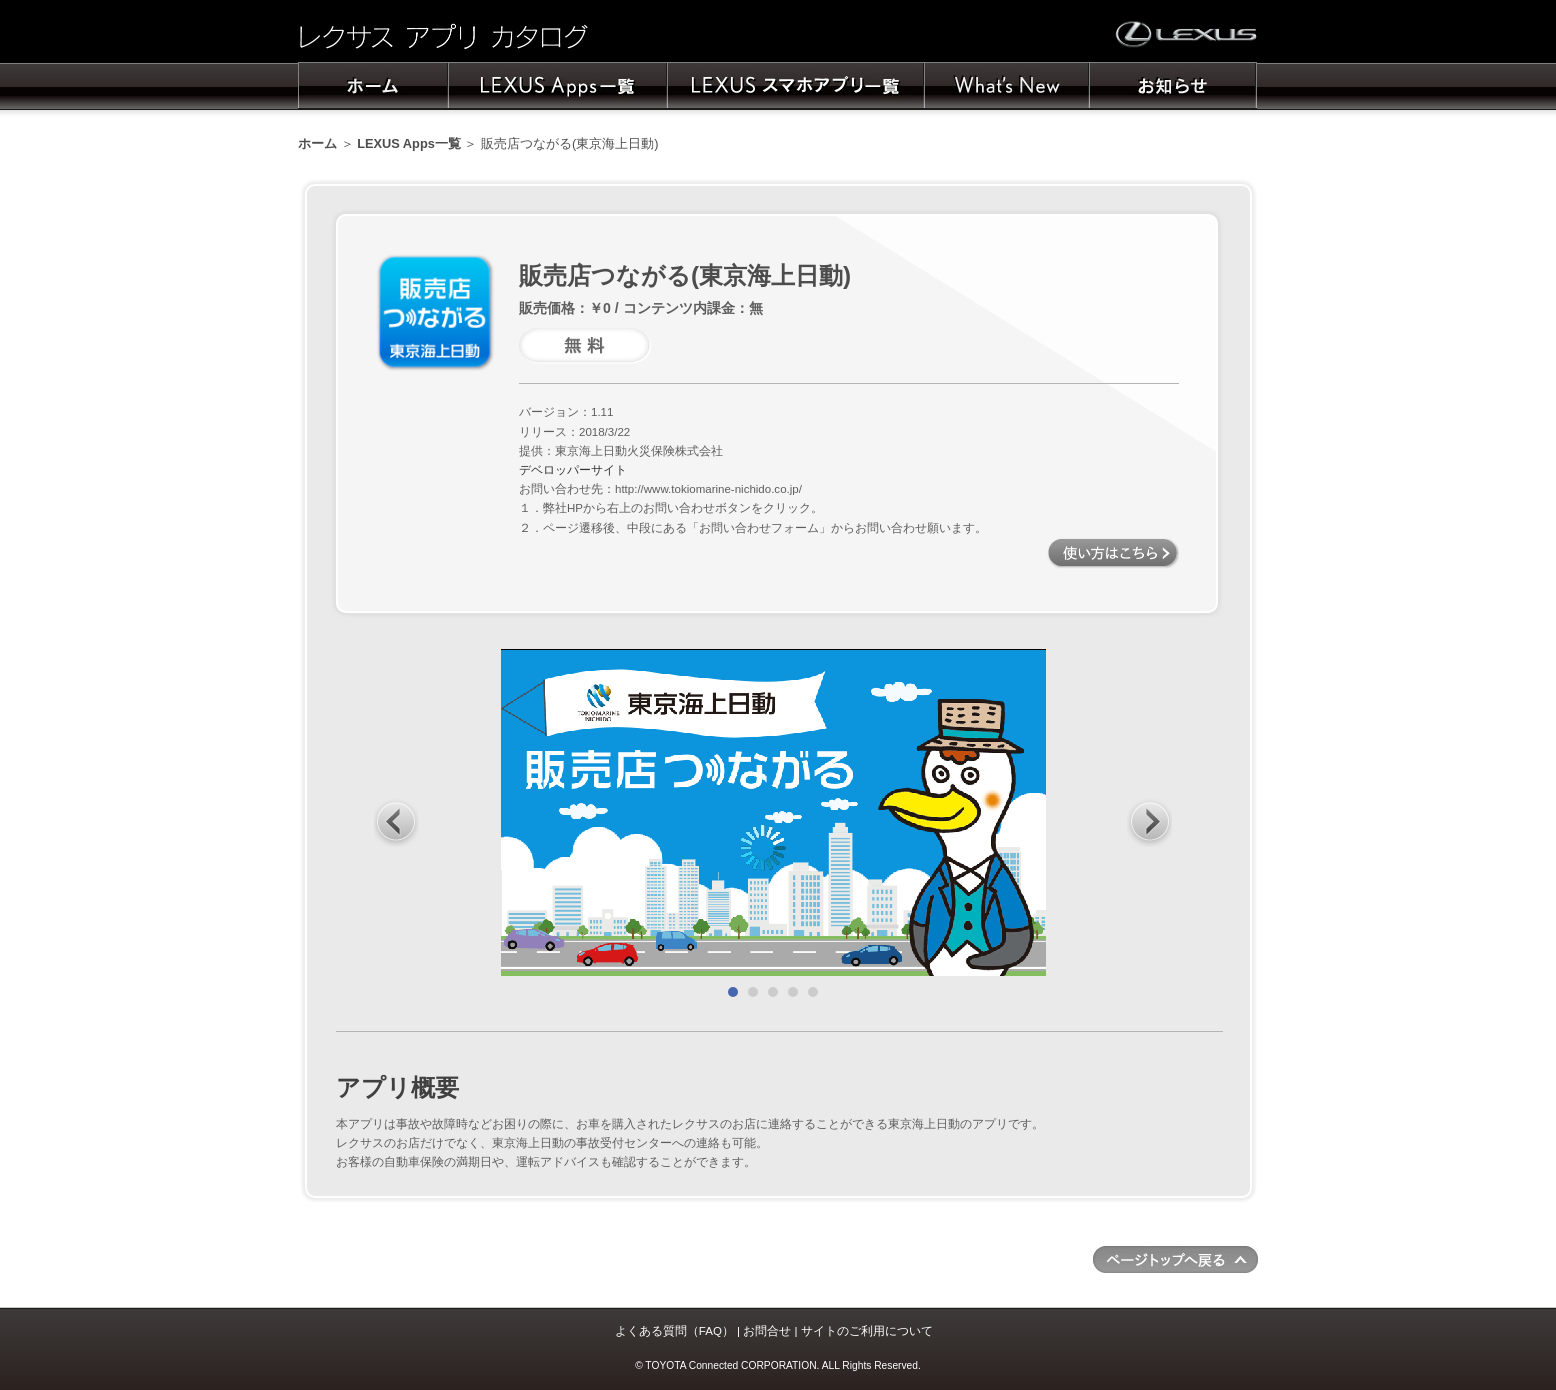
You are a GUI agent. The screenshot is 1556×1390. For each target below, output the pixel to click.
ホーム (317, 143)
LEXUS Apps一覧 (409, 143)
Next (1150, 822)
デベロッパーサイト (573, 470)
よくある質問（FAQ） (674, 1331)
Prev (397, 822)
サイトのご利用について (867, 1331)
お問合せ (767, 1331)
